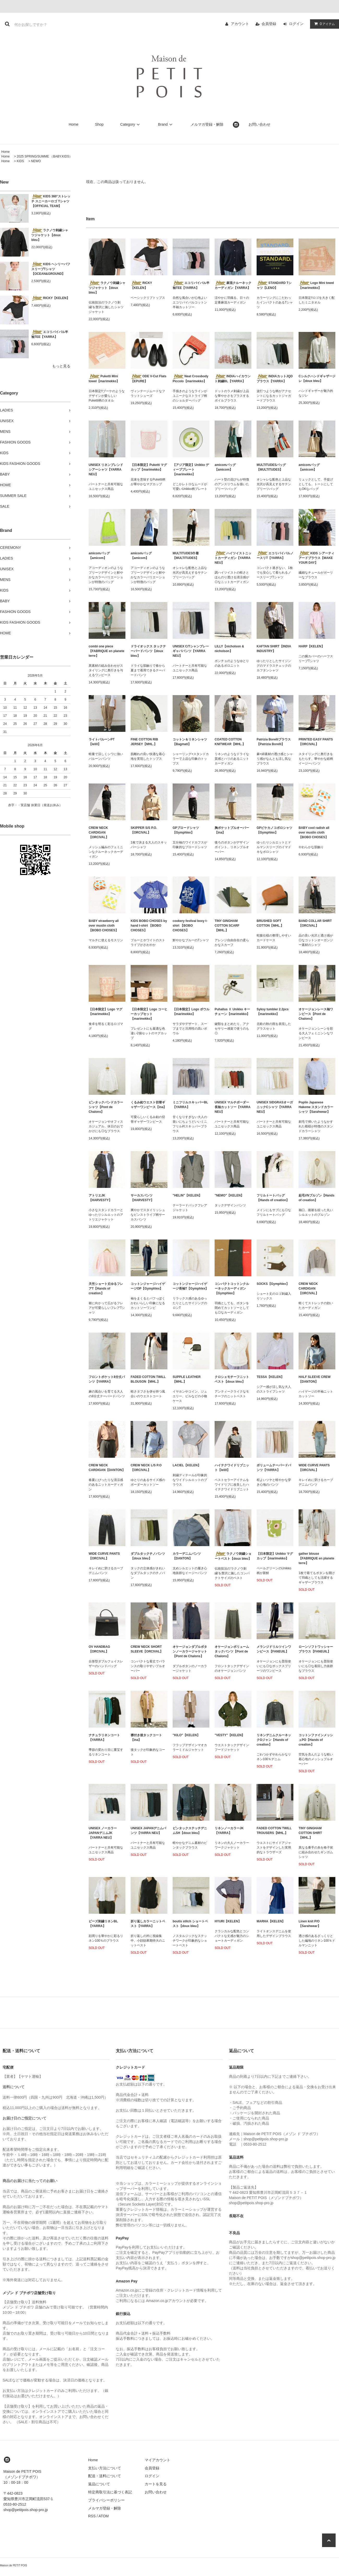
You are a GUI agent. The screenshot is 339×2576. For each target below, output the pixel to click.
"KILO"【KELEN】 (186, 1735)
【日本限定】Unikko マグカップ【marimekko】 (275, 1556)
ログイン (296, 24)
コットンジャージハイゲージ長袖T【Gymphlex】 (190, 1286)
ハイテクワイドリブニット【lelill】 (232, 1467)
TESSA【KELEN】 (270, 1377)
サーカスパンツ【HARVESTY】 (142, 1198)
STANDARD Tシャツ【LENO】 (274, 285)
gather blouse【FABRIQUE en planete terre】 (316, 1558)
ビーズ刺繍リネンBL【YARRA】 (103, 1923)
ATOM (104, 2516)
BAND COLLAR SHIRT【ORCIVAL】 (315, 923)
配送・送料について (104, 2476)
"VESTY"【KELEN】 (230, 1735)
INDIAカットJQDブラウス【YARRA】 (275, 378)
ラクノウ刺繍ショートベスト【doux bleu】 (233, 1556)
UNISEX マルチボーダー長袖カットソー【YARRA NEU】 (232, 1107)
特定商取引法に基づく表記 (110, 2492)
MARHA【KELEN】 (271, 1921)
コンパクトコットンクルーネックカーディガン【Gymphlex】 (232, 1288)
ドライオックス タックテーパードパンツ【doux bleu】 (148, 651)
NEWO (36, 161)
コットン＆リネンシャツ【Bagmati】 (190, 742)
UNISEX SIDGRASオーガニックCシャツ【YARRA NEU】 (275, 1107)
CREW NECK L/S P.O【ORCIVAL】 (146, 1467)
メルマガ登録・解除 (207, 124)
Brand (166, 124)
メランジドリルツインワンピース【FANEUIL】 (274, 1649)
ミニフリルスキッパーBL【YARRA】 (190, 1105)
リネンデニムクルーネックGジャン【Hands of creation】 (274, 1739)
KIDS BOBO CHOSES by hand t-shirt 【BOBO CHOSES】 (149, 925)
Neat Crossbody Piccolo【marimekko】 (190, 378)
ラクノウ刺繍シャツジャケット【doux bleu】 (49, 235)
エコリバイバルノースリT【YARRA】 (275, 555)
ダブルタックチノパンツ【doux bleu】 (148, 1556)
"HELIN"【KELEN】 (187, 1195)
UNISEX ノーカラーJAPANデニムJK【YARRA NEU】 (103, 1832)
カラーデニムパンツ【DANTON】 (187, 1556)
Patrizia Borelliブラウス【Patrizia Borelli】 (274, 742)
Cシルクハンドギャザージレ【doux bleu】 (317, 378)
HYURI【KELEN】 (228, 1921)
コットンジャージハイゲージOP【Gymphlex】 (148, 1286)
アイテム (323, 24)
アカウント (240, 24)
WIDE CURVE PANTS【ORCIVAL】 (314, 1467)
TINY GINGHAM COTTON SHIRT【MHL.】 (310, 1832)
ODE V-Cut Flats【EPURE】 (148, 378)
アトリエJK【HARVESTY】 (100, 1198)
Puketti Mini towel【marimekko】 (104, 378)
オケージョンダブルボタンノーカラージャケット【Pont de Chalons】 (190, 1651)
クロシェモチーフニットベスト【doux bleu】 (232, 1379)
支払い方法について (104, 2468)
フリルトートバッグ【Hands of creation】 (273, 1198)
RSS (92, 2516)
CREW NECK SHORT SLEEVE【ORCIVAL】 (147, 1649)
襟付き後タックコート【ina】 (146, 1737)
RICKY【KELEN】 (50, 298)
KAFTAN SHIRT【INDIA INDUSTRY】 (274, 649)
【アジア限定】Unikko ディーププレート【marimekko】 (191, 469)
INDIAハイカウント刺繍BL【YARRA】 (233, 378)
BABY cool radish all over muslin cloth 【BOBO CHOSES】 (314, 832)
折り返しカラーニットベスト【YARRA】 (148, 1923)
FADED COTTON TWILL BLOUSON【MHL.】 (148, 1379)
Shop (99, 124)
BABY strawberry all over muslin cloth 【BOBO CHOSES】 (104, 925)
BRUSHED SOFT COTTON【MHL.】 (270, 923)
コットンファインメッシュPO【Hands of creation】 (316, 1739)
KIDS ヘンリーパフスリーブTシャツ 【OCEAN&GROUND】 (50, 269)
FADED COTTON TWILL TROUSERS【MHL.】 (274, 1830)
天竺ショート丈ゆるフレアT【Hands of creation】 (106, 1288)
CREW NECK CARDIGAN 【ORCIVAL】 (99, 832)
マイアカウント (157, 2460)
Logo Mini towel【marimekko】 (316, 285)
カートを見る (156, 2484)
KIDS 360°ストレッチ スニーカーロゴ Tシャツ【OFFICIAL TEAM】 (50, 201)
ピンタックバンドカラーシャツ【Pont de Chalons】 (106, 1107)
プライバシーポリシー (106, 2500)
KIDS (20, 161)
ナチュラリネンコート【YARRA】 (104, 1737)
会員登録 (269, 24)
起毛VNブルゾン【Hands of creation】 (316, 1198)
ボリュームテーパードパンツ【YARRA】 (274, 1467)
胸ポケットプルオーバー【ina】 (232, 830)
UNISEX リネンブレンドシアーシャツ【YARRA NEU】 (106, 469)
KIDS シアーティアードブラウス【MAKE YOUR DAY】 (316, 557)
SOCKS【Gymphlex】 (273, 1284)
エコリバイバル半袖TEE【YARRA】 (49, 334)
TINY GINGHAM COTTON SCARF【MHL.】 (227, 925)
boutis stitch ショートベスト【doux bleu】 (190, 1923)
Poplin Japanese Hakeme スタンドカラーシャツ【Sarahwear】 (316, 1107)
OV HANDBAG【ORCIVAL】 (99, 1649)
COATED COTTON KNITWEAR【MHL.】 (230, 742)
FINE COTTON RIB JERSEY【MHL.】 (144, 742)
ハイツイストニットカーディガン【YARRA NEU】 (233, 557)
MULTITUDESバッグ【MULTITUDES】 (271, 467)
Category (130, 124)
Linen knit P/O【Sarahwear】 (310, 1923)
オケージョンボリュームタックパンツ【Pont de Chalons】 (232, 1651)
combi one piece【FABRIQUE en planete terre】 (106, 651)
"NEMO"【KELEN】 (229, 1195)
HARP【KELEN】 (311, 646)
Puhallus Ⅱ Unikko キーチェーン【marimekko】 (232, 1011)
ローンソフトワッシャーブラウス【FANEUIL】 (316, 1649)
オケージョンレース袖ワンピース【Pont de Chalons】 (316, 1013)
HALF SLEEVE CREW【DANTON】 (315, 1379)
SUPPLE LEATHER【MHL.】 (187, 1379)
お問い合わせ (259, 124)
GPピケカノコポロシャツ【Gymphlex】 (274, 830)
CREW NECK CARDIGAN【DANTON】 (107, 1467)
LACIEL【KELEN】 (187, 1465)
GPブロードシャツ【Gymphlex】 (186, 830)
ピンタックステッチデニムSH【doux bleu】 (190, 1830)
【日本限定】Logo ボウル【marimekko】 (191, 1011)
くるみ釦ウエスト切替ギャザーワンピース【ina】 (148, 1105)
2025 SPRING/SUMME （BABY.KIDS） (44, 156)
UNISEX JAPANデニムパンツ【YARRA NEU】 (148, 1830)
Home (73, 124)
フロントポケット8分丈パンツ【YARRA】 (107, 1379)
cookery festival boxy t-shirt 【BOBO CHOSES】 (190, 925)
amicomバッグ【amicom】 (225, 467)
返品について (99, 2484)
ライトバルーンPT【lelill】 (101, 742)
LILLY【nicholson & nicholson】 (229, 649)
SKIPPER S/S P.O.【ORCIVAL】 (144, 830)
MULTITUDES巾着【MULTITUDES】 (186, 555)
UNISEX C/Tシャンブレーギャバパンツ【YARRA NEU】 (191, 651)
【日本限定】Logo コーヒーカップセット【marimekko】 (149, 1013)
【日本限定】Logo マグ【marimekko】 (105, 1011)
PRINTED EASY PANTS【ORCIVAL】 (316, 742)
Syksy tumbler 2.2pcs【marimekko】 (273, 1011)
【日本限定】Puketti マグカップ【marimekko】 (149, 467)
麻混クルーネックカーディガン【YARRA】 (233, 285)
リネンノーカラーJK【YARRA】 (229, 1830)
